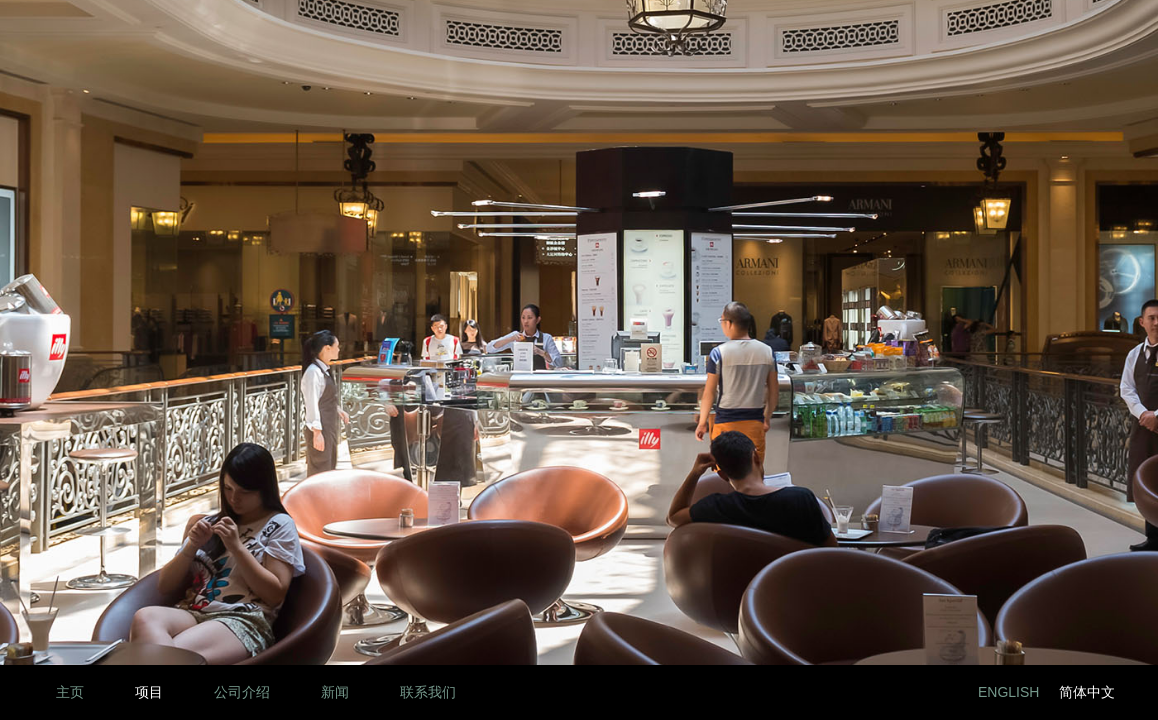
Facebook (885, 692)
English (1008, 692)
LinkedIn (840, 692)
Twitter (930, 692)
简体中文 (1087, 692)
